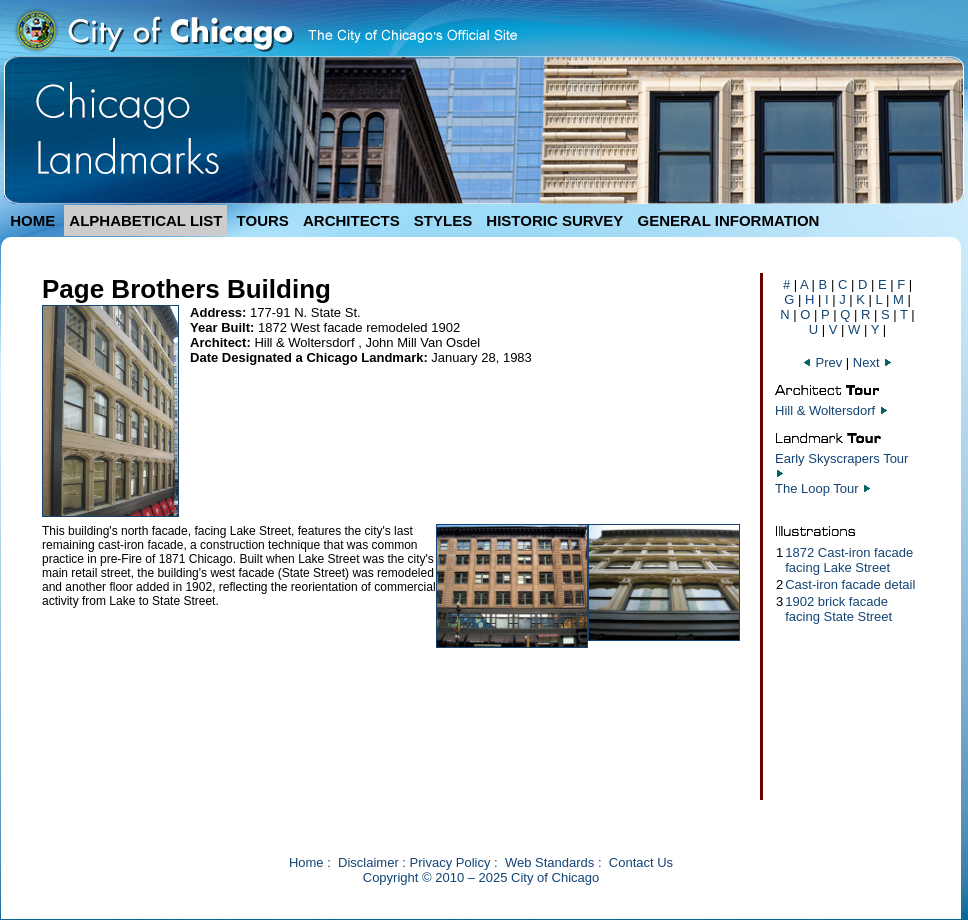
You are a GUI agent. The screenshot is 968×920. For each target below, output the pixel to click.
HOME (32, 220)
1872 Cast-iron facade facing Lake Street (849, 560)
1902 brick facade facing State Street (838, 609)
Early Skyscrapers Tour (841, 458)
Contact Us (641, 862)
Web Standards (549, 862)
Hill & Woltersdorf (825, 410)
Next (873, 362)
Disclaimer (368, 862)
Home (306, 862)
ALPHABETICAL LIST (145, 220)
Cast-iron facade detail (850, 584)
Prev (824, 362)
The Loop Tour (817, 488)
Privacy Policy (450, 862)
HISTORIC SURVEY (554, 220)
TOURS (263, 220)
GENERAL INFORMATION (729, 220)
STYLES (443, 220)
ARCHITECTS (351, 220)
